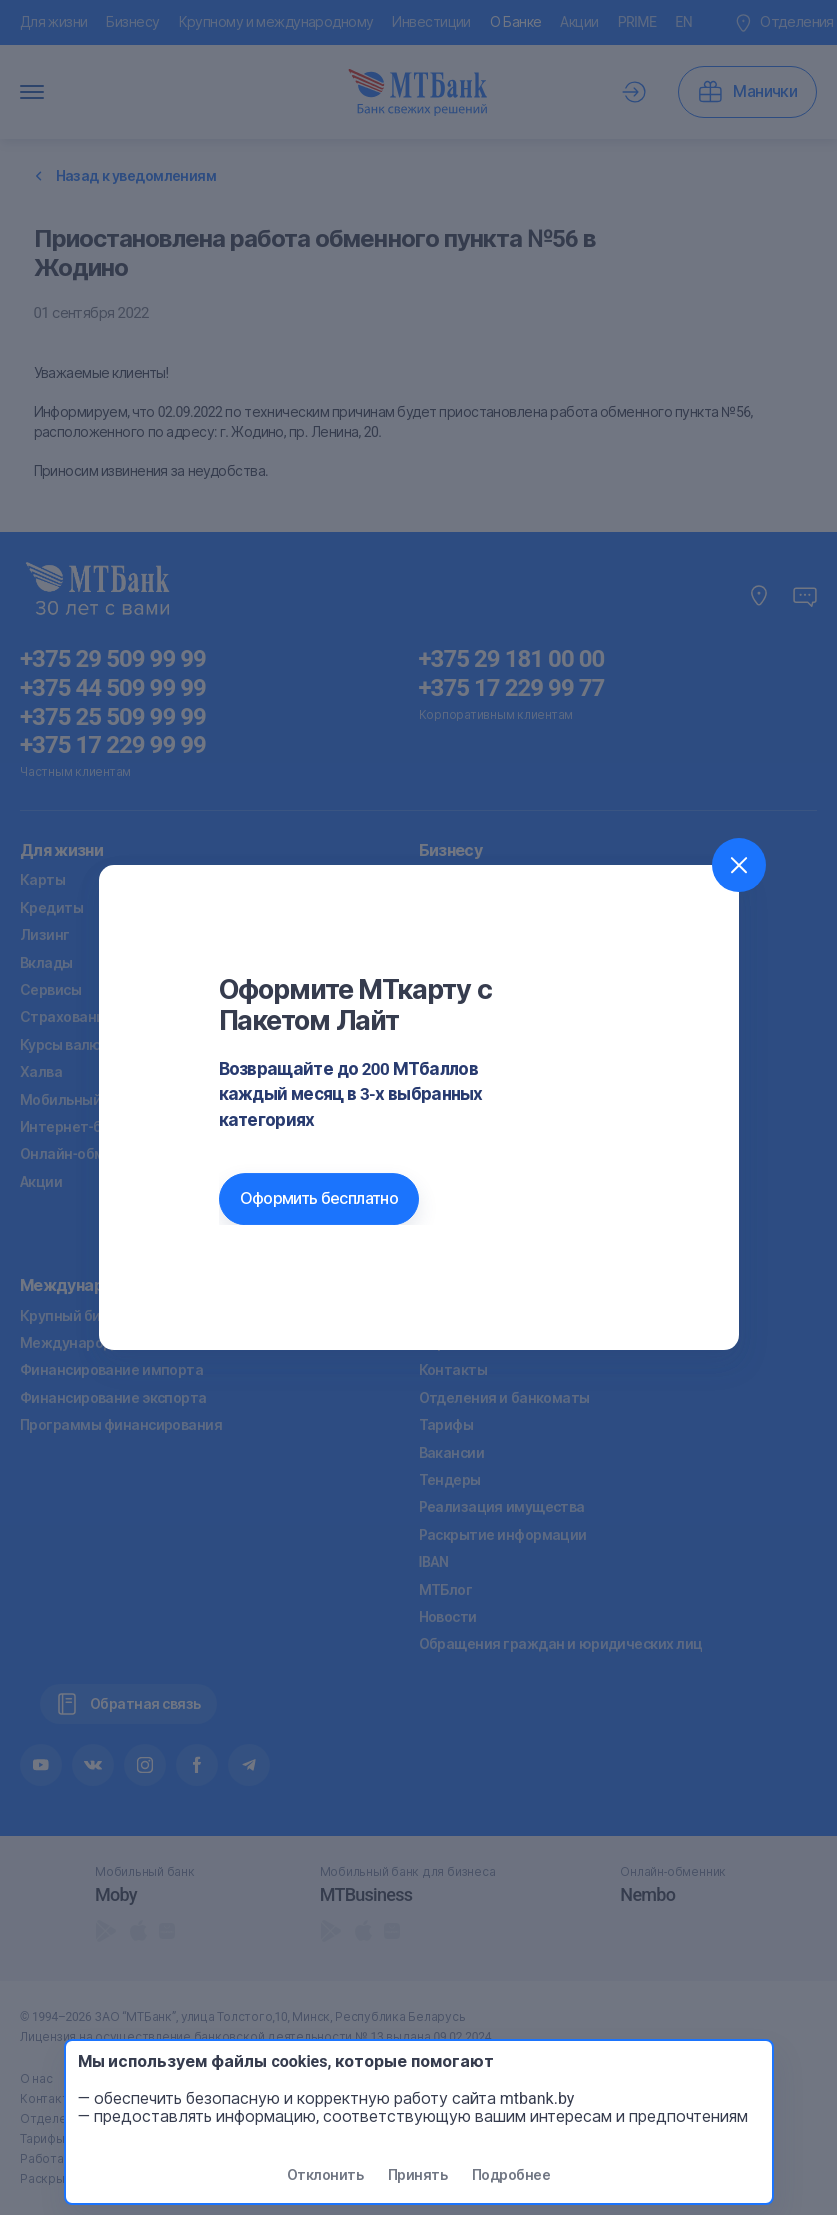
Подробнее (511, 2175)
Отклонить (325, 2175)
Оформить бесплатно (319, 1198)
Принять (417, 2175)
